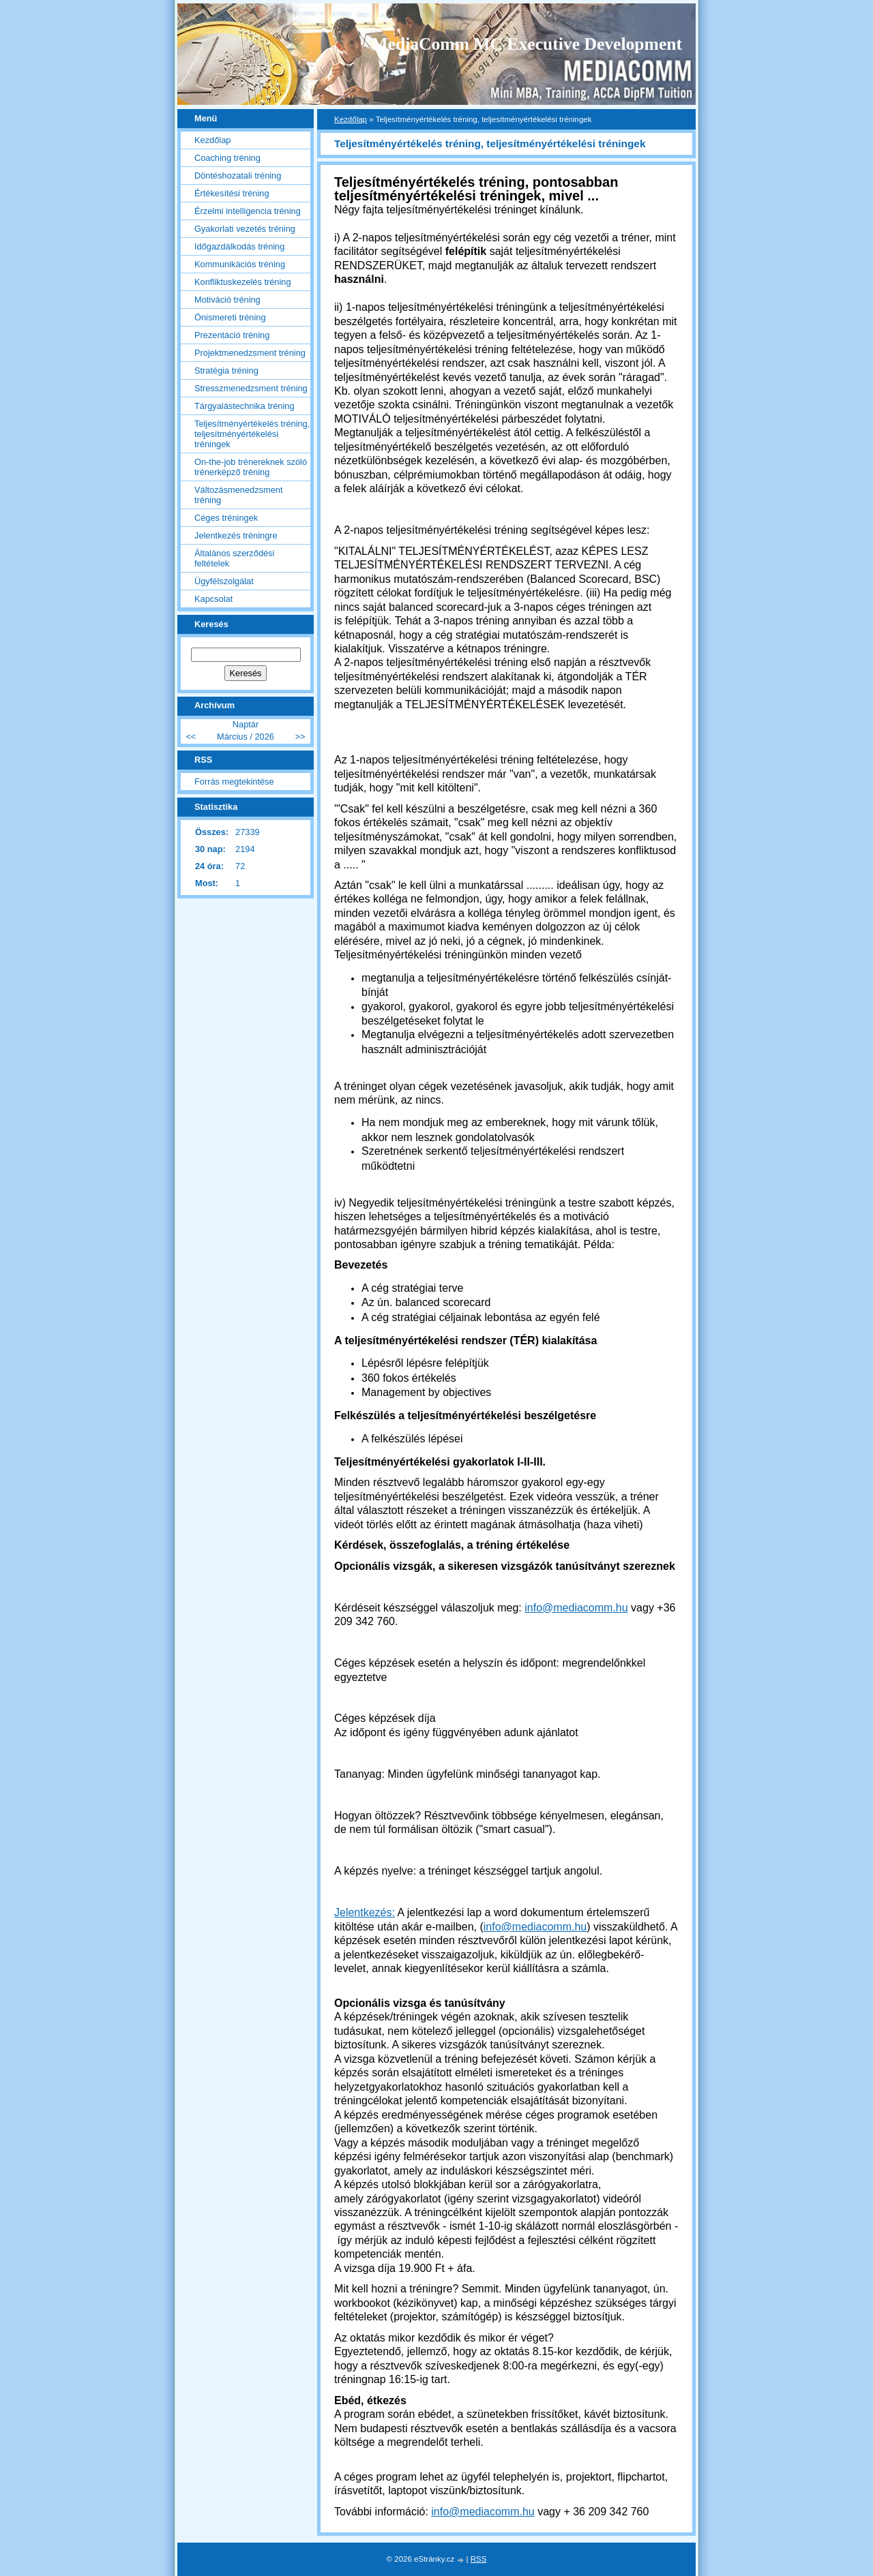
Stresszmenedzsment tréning (251, 388)
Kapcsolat (213, 599)
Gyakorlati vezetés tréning (244, 229)
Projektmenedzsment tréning (250, 353)
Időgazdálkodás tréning (239, 246)
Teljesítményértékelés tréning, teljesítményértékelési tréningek (252, 434)
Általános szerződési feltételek (234, 558)
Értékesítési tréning (231, 193)
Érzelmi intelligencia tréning (247, 211)
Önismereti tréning (230, 317)
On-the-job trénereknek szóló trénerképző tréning (250, 467)
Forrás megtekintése (234, 781)
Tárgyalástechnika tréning (244, 406)
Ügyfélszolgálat (224, 581)
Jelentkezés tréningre (236, 535)
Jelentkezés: (364, 1912)
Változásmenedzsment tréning (238, 495)
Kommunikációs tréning (239, 264)
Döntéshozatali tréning (237, 175)
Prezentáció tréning (231, 335)
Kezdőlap (350, 119)
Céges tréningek (226, 518)
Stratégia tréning (226, 370)
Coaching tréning (227, 158)
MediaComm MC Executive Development (526, 44)
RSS (479, 2559)
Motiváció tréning (227, 299)
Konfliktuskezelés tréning (242, 282)
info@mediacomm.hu (575, 1607)
